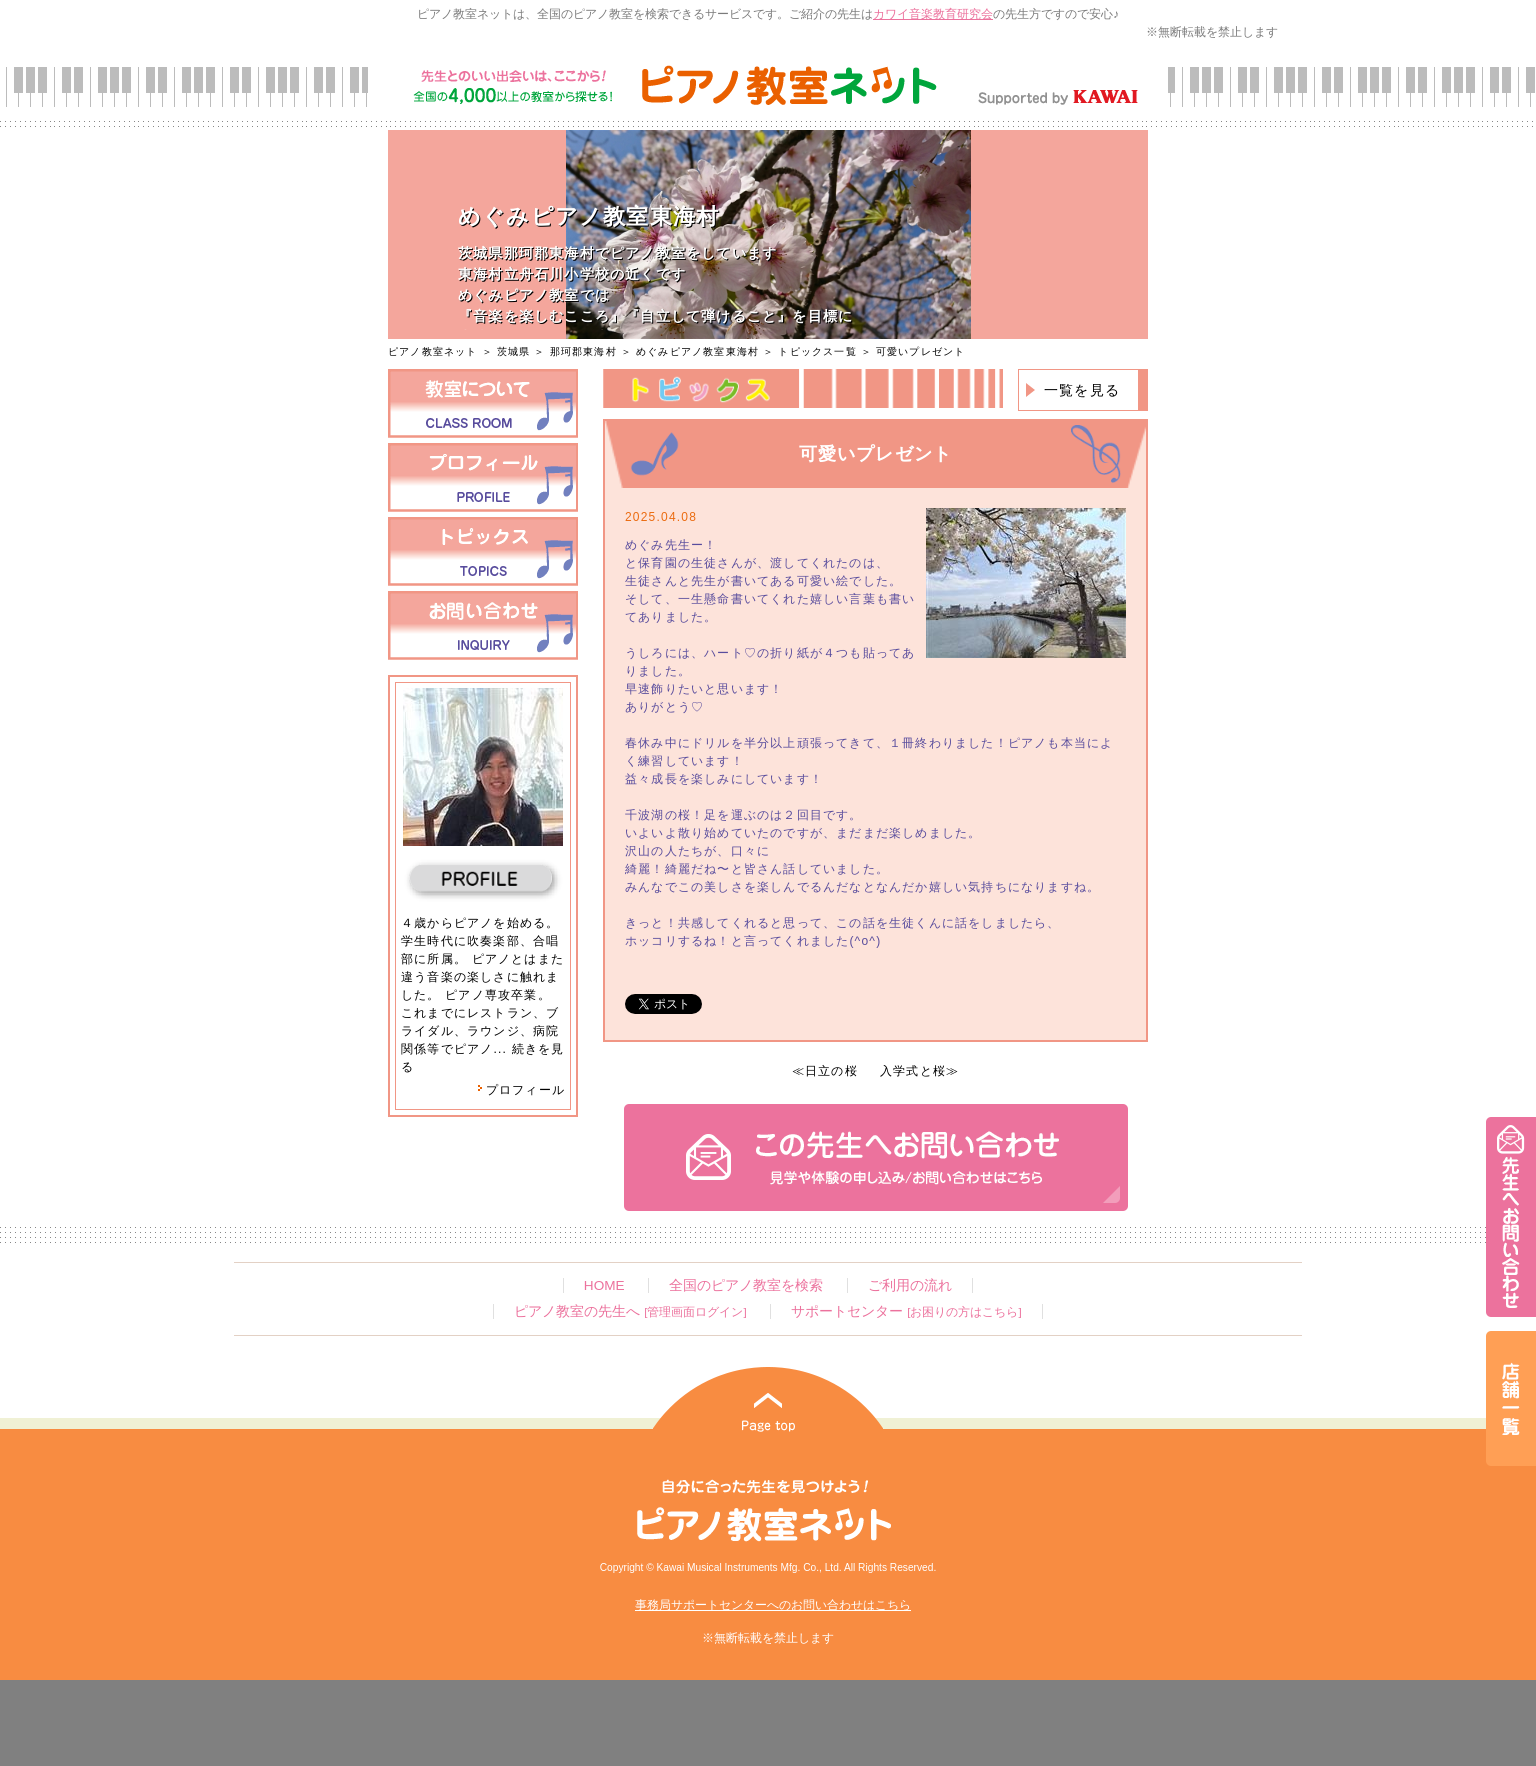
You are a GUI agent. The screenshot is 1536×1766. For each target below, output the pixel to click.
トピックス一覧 (817, 351)
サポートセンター (906, 1311)
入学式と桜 (913, 1071)
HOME (604, 1285)
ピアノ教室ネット (433, 351)
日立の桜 (831, 1071)
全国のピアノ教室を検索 (746, 1285)
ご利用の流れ (910, 1285)
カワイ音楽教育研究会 (933, 14)
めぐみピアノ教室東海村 (697, 351)
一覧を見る (1082, 390)
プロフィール (521, 1090)
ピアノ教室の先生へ (630, 1311)
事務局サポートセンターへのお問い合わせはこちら (773, 1605)
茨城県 (514, 351)
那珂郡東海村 (583, 351)
